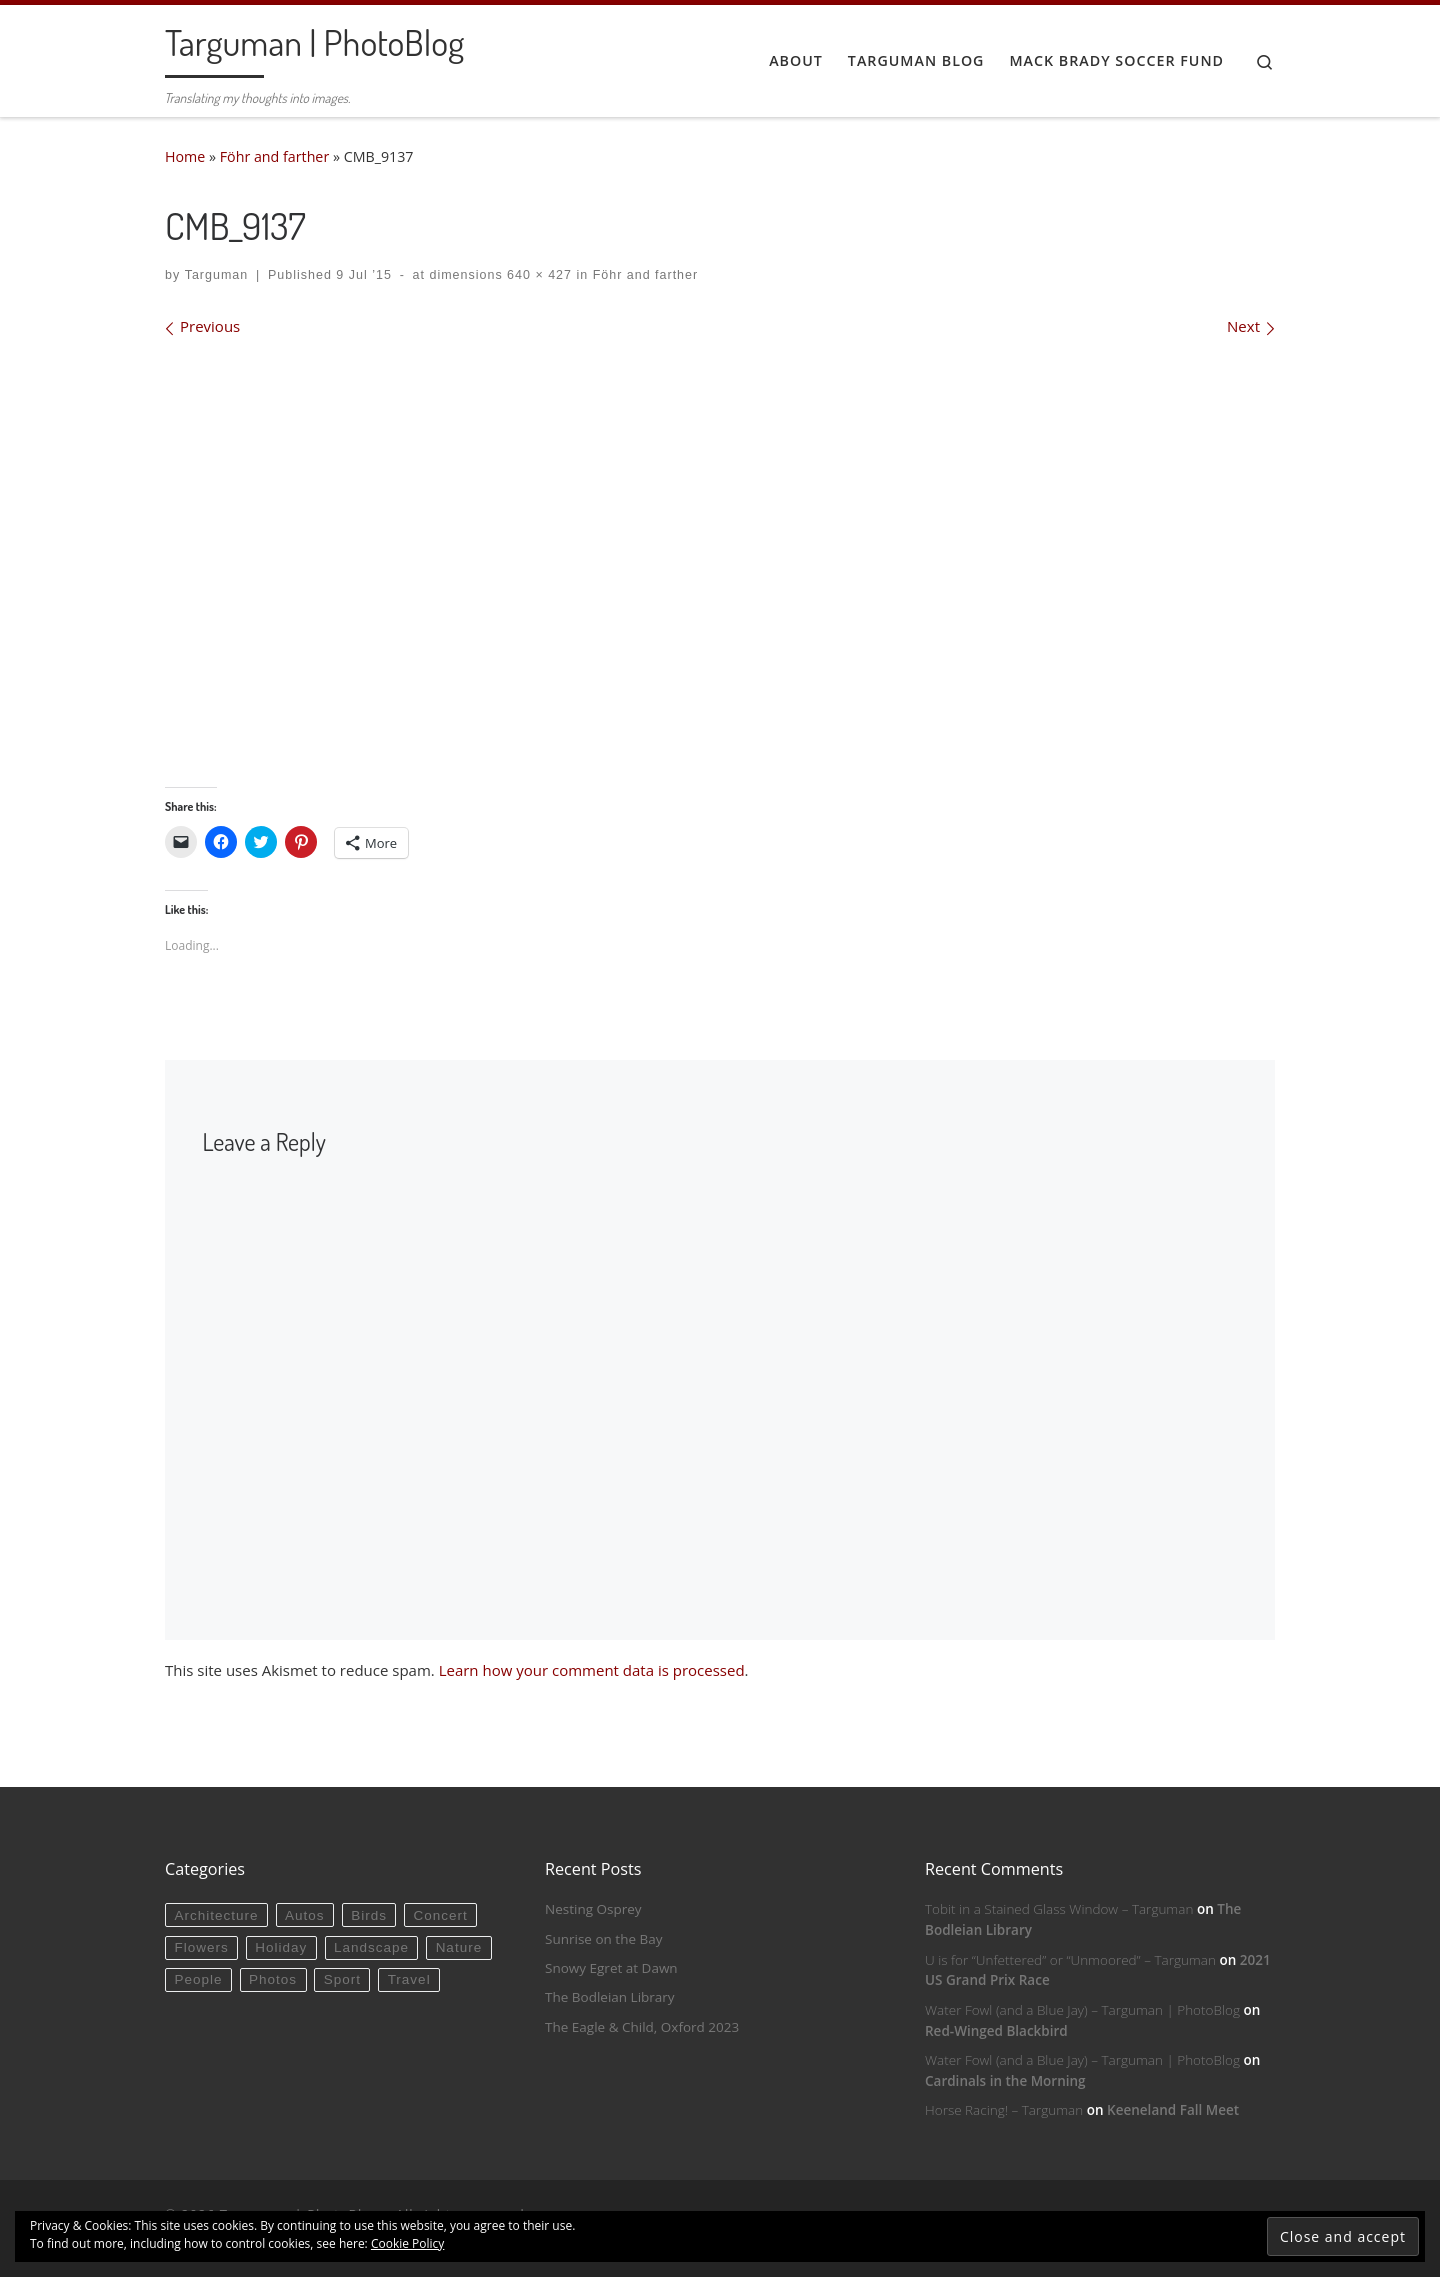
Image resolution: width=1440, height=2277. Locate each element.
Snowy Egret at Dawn (611, 1968)
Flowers (201, 1947)
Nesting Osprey (593, 1909)
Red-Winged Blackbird (996, 2031)
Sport (342, 1979)
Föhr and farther (274, 156)
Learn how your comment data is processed (592, 1670)
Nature (459, 1947)
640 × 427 (537, 275)
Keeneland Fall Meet (1173, 2110)
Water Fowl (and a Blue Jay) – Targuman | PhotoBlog (1082, 2010)
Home (185, 156)
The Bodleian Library (610, 1997)
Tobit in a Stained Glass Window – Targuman (1059, 1909)
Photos (273, 1979)
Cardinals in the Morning (1005, 2081)
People (198, 1979)
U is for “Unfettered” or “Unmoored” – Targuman (1070, 1960)
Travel (409, 1979)
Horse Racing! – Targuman (1004, 2110)
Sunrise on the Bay (603, 1939)
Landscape (371, 1947)
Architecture (216, 1915)
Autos (305, 1915)
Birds (369, 1915)
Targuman (217, 275)
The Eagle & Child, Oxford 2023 (642, 2027)
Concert (441, 1915)
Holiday (281, 1947)
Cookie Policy (407, 2243)
